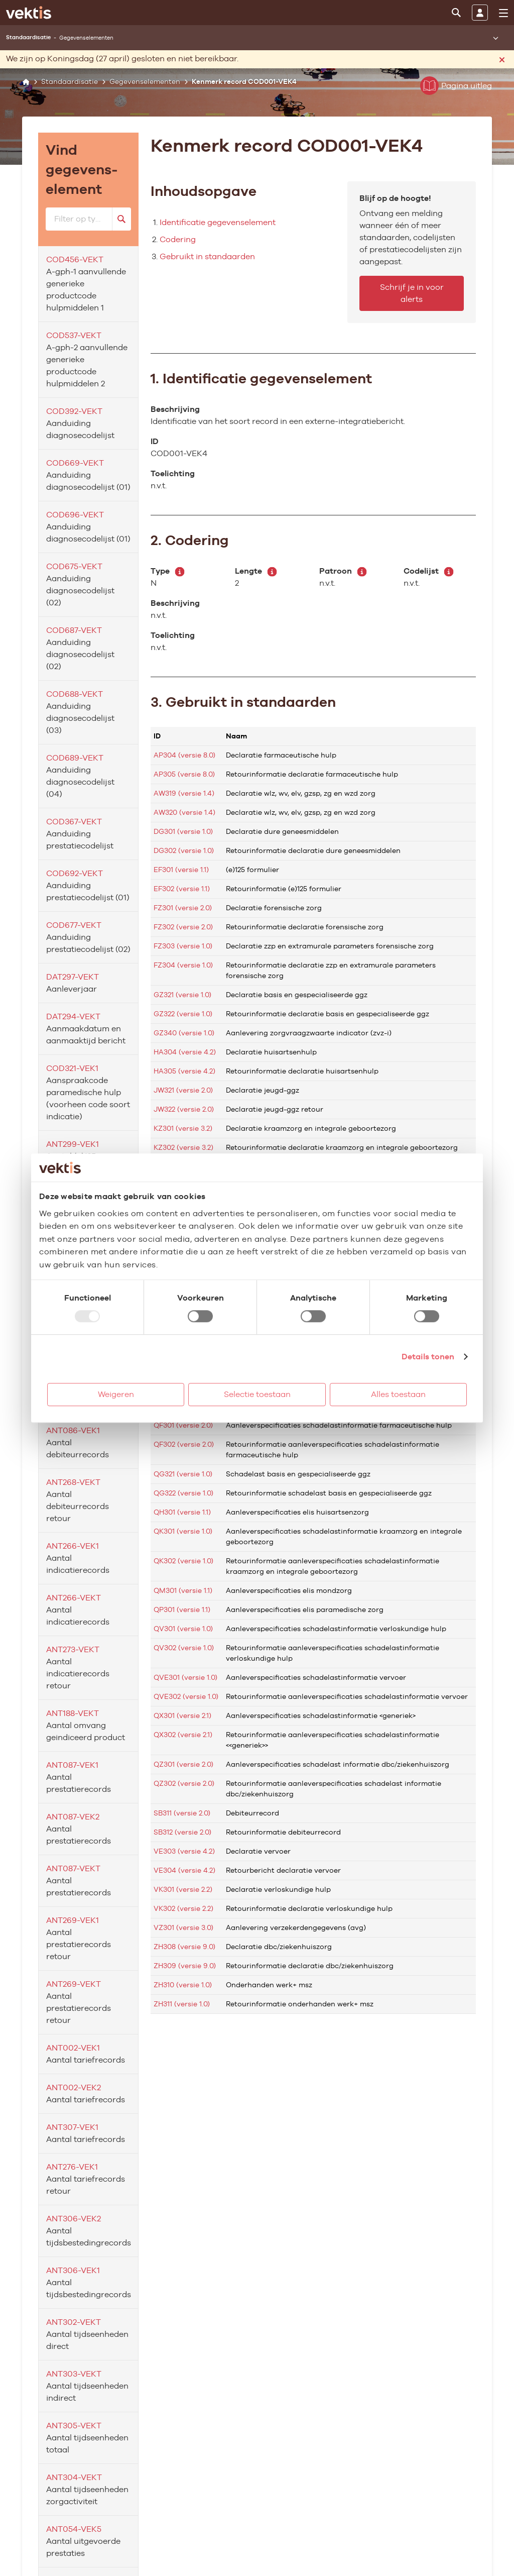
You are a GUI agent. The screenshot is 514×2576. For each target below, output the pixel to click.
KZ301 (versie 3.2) (183, 1128)
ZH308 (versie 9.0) (184, 1947)
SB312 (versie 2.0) (182, 1832)
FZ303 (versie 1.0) (183, 946)
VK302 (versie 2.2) (183, 1908)
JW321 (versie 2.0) (183, 1090)
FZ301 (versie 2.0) (183, 908)
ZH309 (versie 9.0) (185, 1966)
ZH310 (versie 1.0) (183, 1985)
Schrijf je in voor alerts (412, 293)
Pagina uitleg (456, 85)
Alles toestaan (398, 1394)
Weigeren (116, 1394)
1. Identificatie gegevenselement (261, 378)
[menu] (503, 13)
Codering (178, 239)
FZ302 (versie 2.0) (183, 927)
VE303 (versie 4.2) (184, 1851)
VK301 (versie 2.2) (183, 1889)
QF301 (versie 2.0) (183, 1425)
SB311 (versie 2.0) (182, 1813)
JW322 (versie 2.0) (184, 1109)
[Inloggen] (480, 13)
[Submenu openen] (495, 37)
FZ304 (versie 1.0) (183, 965)
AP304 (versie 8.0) (184, 755)
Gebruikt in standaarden (207, 256)
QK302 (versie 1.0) (183, 1561)
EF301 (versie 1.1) (181, 870)
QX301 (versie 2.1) (182, 1715)
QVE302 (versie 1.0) (186, 1696)
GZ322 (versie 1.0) (183, 1014)
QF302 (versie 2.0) (184, 1444)
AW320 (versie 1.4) (184, 812)
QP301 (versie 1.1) (182, 1609)
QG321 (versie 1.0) (183, 1474)
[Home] (26, 81)
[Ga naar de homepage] (28, 12)
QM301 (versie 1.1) (183, 1590)
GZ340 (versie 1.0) (184, 1033)
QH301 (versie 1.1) (182, 1512)
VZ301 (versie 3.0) (183, 1927)
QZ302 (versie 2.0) (184, 1783)
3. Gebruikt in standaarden (243, 702)
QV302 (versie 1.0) (184, 1648)
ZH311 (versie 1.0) (182, 2004)
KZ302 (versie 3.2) (183, 1147)
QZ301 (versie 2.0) (183, 1764)
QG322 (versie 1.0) (183, 1493)
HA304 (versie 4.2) (185, 1052)
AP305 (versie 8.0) (184, 774)
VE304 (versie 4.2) (184, 1870)
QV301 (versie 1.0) (183, 1629)
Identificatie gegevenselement (218, 222)
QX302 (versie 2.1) (183, 1735)
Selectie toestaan (257, 1394)
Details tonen (428, 1356)
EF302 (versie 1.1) (182, 889)
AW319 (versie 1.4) (184, 793)
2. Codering (190, 540)
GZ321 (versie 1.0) (182, 995)
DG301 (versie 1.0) (183, 831)
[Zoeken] (456, 12)
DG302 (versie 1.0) (184, 850)
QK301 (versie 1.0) (183, 1531)
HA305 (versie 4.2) (184, 1071)
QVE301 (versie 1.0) (185, 1677)
